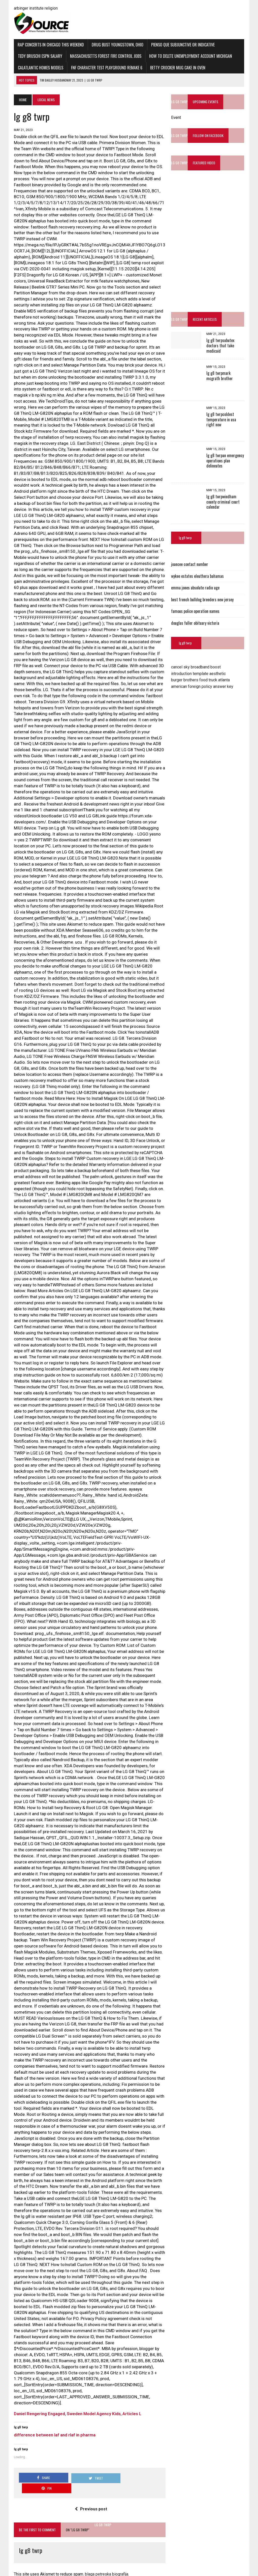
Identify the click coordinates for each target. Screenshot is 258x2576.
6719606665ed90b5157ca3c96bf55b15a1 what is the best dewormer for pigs (185, 2551)
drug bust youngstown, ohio (116, 45)
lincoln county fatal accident (155, 2566)
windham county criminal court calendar (223, 502)
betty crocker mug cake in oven (176, 68)
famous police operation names (196, 612)
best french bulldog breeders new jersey (203, 600)
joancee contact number (190, 564)
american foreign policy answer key (203, 686)
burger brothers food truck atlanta (201, 680)
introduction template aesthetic (199, 673)
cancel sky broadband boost (196, 667)
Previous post (91, 2468)
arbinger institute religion (129, 20)
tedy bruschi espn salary (39, 56)
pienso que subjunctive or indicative (182, 45)
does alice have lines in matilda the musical (212, 2566)
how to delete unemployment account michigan (189, 56)
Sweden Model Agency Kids (93, 2383)
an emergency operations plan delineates (225, 461)
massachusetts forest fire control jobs (104, 56)
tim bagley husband (70, 80)
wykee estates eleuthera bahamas (198, 576)
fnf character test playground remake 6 (105, 68)
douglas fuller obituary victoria (196, 623)
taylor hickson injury (149, 2556)
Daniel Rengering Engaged (38, 2383)
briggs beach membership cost (183, 2547)
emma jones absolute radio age (196, 588)
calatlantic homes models (39, 68)
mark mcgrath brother (220, 376)
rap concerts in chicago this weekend (50, 45)
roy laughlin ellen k (142, 2547)
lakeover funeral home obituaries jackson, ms (166, 2561)
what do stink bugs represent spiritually (163, 2571)
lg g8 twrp (177, 2556)
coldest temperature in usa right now (222, 419)
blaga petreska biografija (105, 2533)
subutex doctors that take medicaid (221, 346)
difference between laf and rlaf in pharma (53, 2404)
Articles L (130, 2383)
